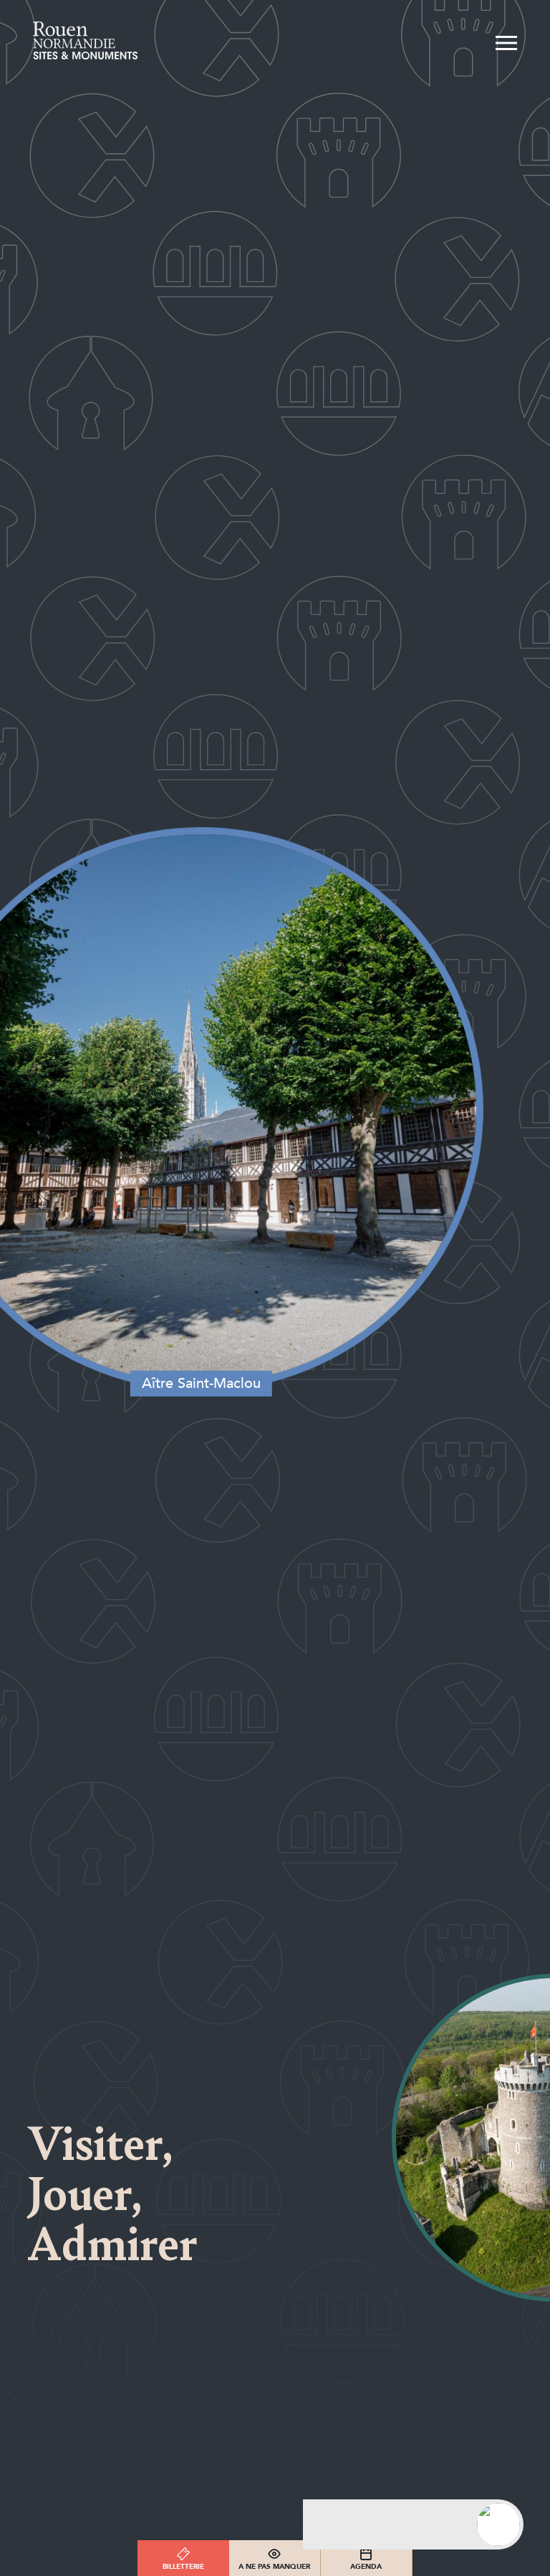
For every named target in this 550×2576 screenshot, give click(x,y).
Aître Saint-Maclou (196, 1374)
